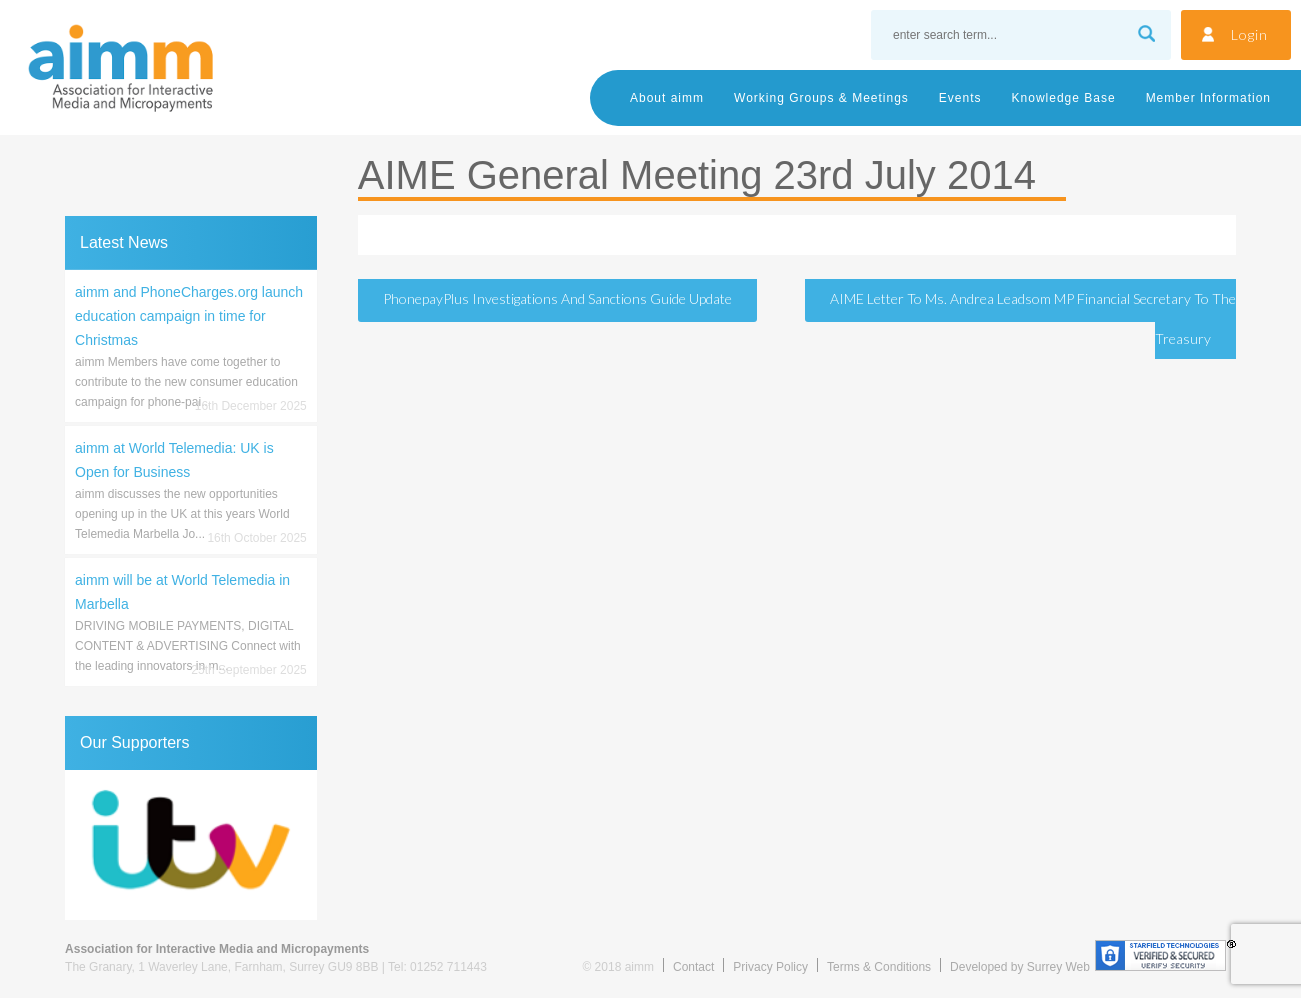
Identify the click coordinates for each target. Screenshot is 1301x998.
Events (960, 98)
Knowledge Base (1064, 98)
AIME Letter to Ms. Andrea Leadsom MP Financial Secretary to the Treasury (1033, 318)
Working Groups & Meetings (821, 98)
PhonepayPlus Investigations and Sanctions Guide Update (557, 298)
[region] (191, 845)
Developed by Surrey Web (1020, 967)
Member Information (1208, 98)
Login (1249, 34)
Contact (693, 967)
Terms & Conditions (879, 967)
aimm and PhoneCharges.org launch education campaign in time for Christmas (189, 316)
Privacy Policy (770, 967)
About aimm (667, 98)
